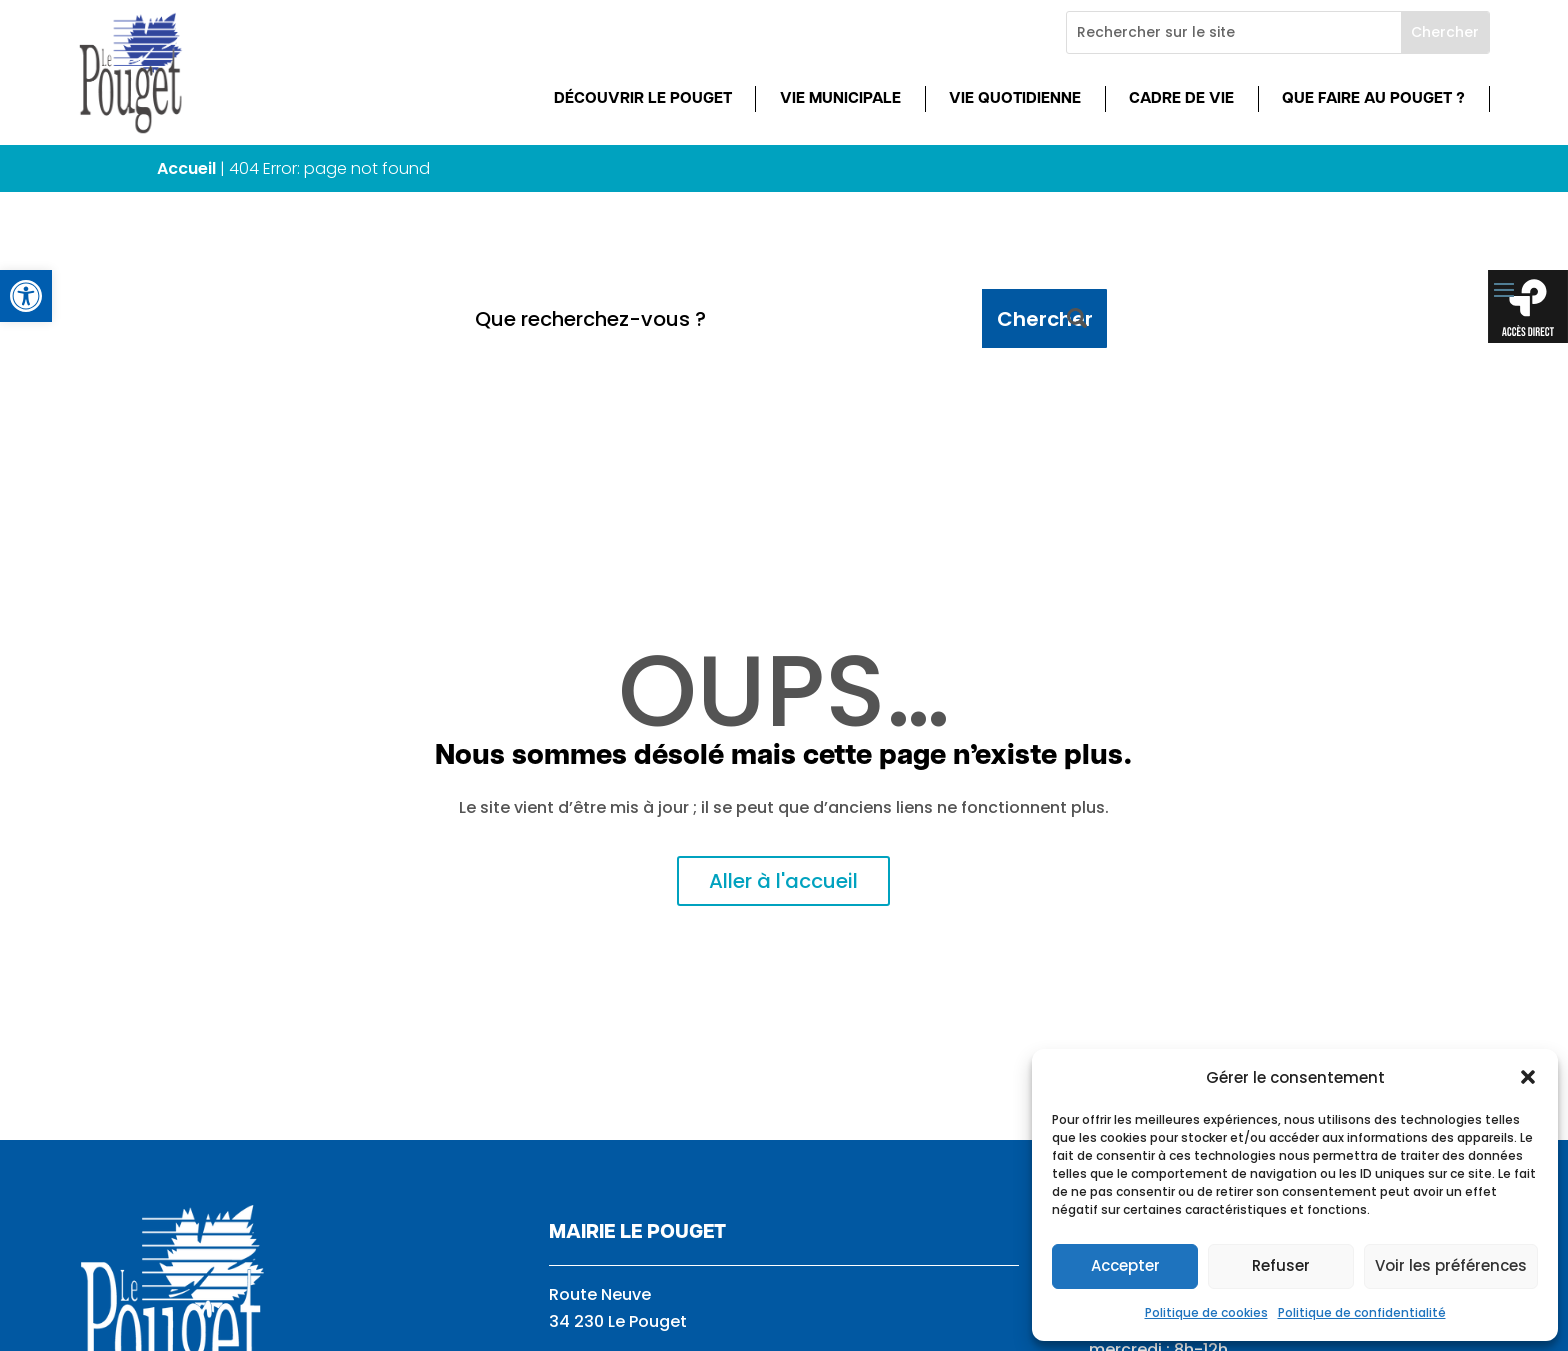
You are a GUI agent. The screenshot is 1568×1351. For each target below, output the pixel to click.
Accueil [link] (186, 168)
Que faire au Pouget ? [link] (1373, 99)
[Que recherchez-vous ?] (721, 318)
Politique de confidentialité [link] (1362, 1312)
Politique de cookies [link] (1206, 1312)
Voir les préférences (1451, 1265)
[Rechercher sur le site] (1233, 32)
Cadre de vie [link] (1181, 99)
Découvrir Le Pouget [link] (643, 99)
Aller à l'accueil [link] (783, 881)
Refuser (1281, 1265)
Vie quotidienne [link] (1015, 99)
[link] (26, 296)
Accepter (1125, 1265)
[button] (1528, 1077)
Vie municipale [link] (840, 99)
